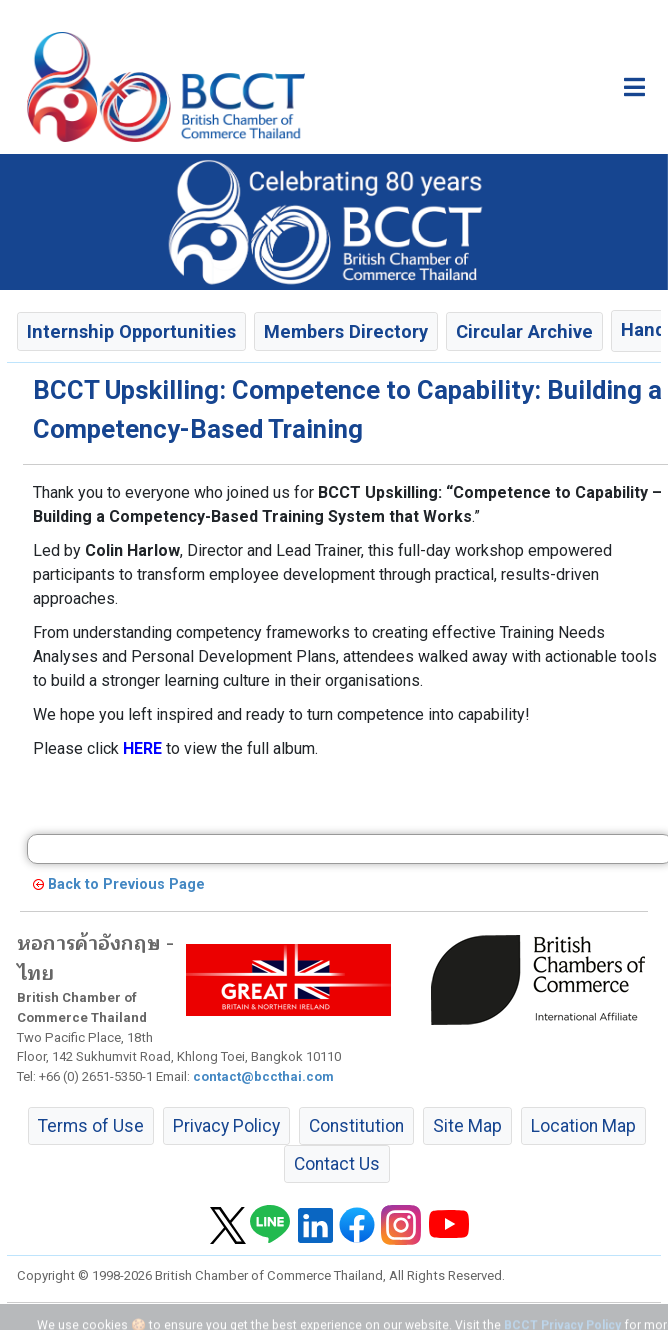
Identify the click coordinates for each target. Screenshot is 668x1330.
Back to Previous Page (126, 884)
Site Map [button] (467, 1126)
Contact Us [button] (337, 1164)
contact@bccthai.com (263, 1076)
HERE (142, 748)
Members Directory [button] (346, 331)
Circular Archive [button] (524, 331)
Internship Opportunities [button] (131, 331)
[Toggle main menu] (634, 87)
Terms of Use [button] (91, 1126)
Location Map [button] (583, 1126)
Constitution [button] (356, 1126)
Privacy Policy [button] (226, 1126)
